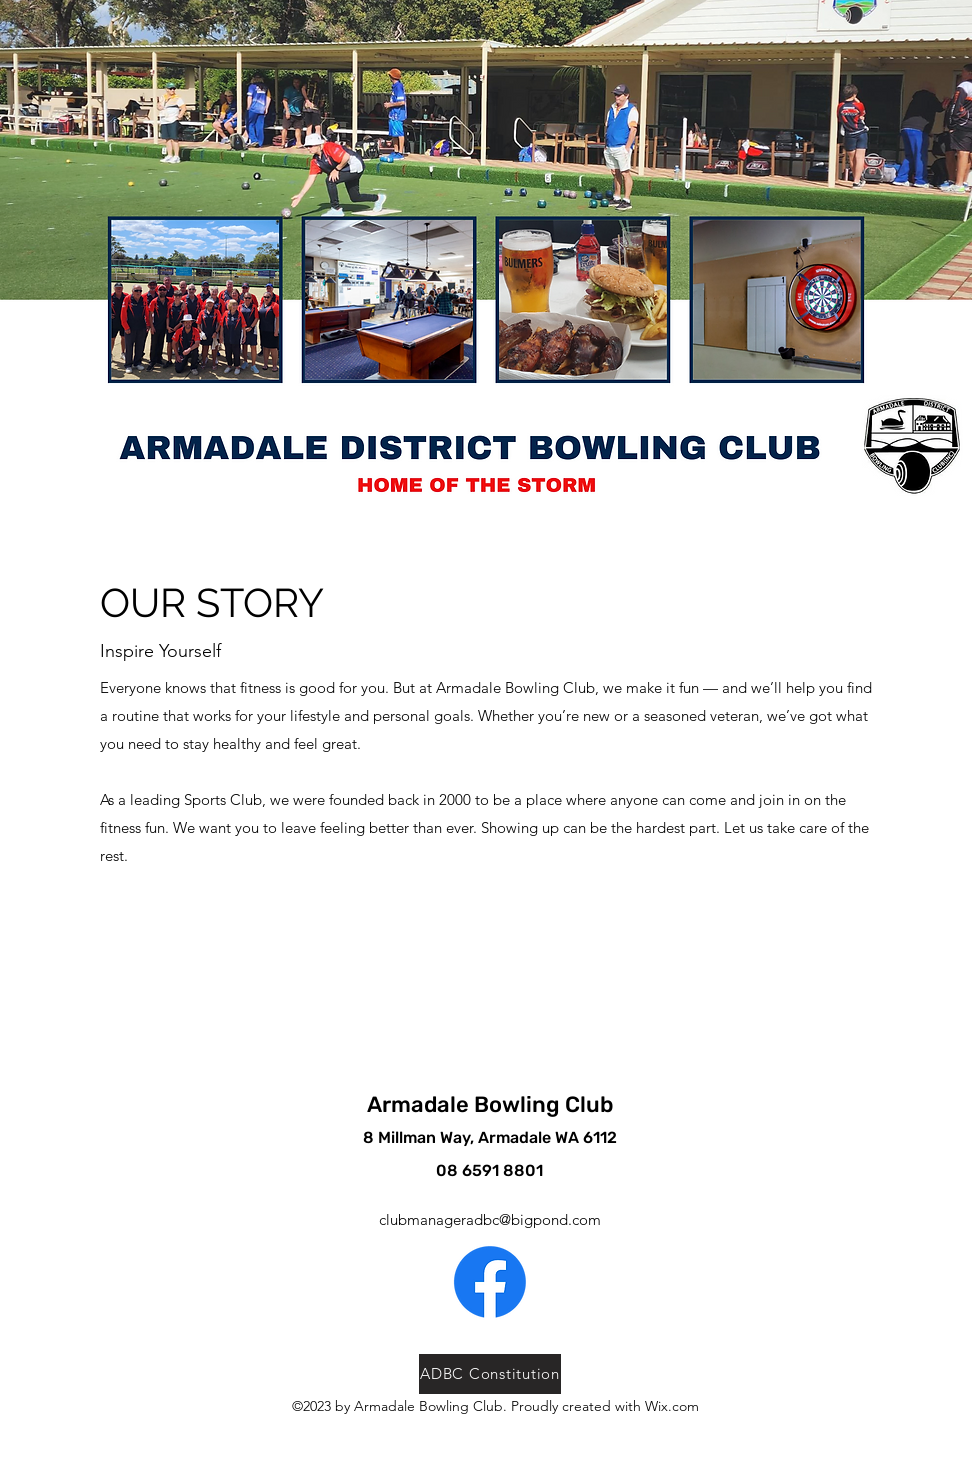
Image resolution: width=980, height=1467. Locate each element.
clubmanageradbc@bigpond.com (490, 1219)
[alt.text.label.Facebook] (490, 1282)
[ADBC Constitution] (490, 1374)
